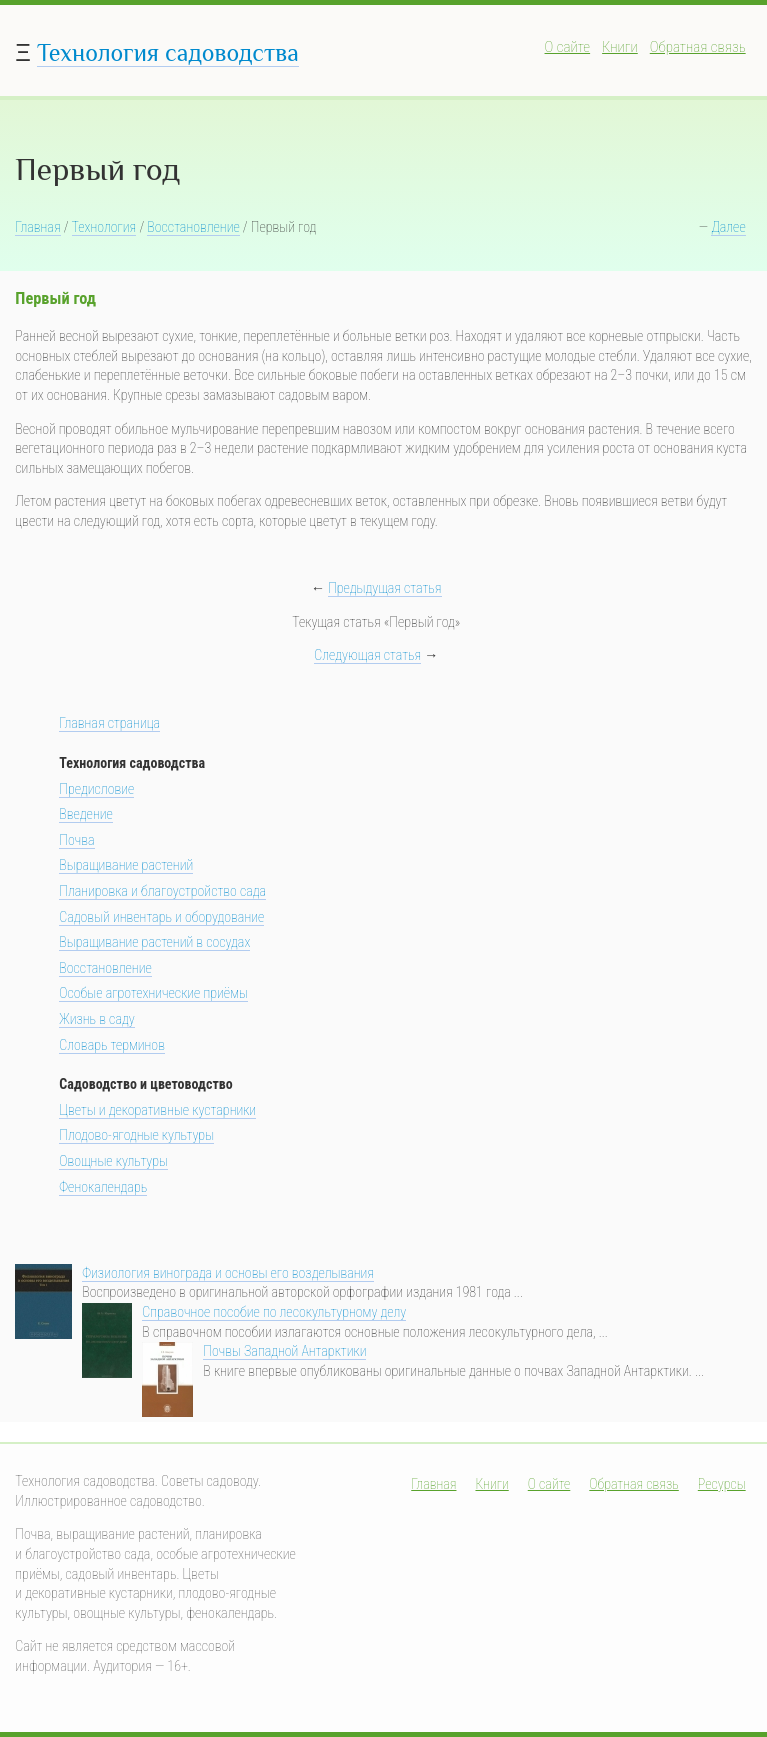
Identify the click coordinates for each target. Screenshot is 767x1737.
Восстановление (193, 227)
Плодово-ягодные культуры (136, 1135)
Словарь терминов (112, 1045)
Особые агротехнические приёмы (153, 993)
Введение (86, 814)
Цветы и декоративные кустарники (157, 1110)
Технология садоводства (168, 52)
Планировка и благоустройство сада (162, 891)
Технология (104, 227)
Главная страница (109, 723)
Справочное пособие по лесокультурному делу (274, 1312)
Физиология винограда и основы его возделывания (228, 1273)
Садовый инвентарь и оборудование (161, 917)
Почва (76, 840)
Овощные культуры (113, 1161)
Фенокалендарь (103, 1187)
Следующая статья (367, 655)
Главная (37, 227)
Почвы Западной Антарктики (284, 1351)
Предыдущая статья (384, 588)
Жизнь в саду (96, 1019)
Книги (620, 47)
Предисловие (96, 789)
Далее (728, 227)
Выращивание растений (126, 865)
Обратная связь (698, 47)
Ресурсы (722, 1484)
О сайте (568, 47)
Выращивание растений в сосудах (154, 942)
